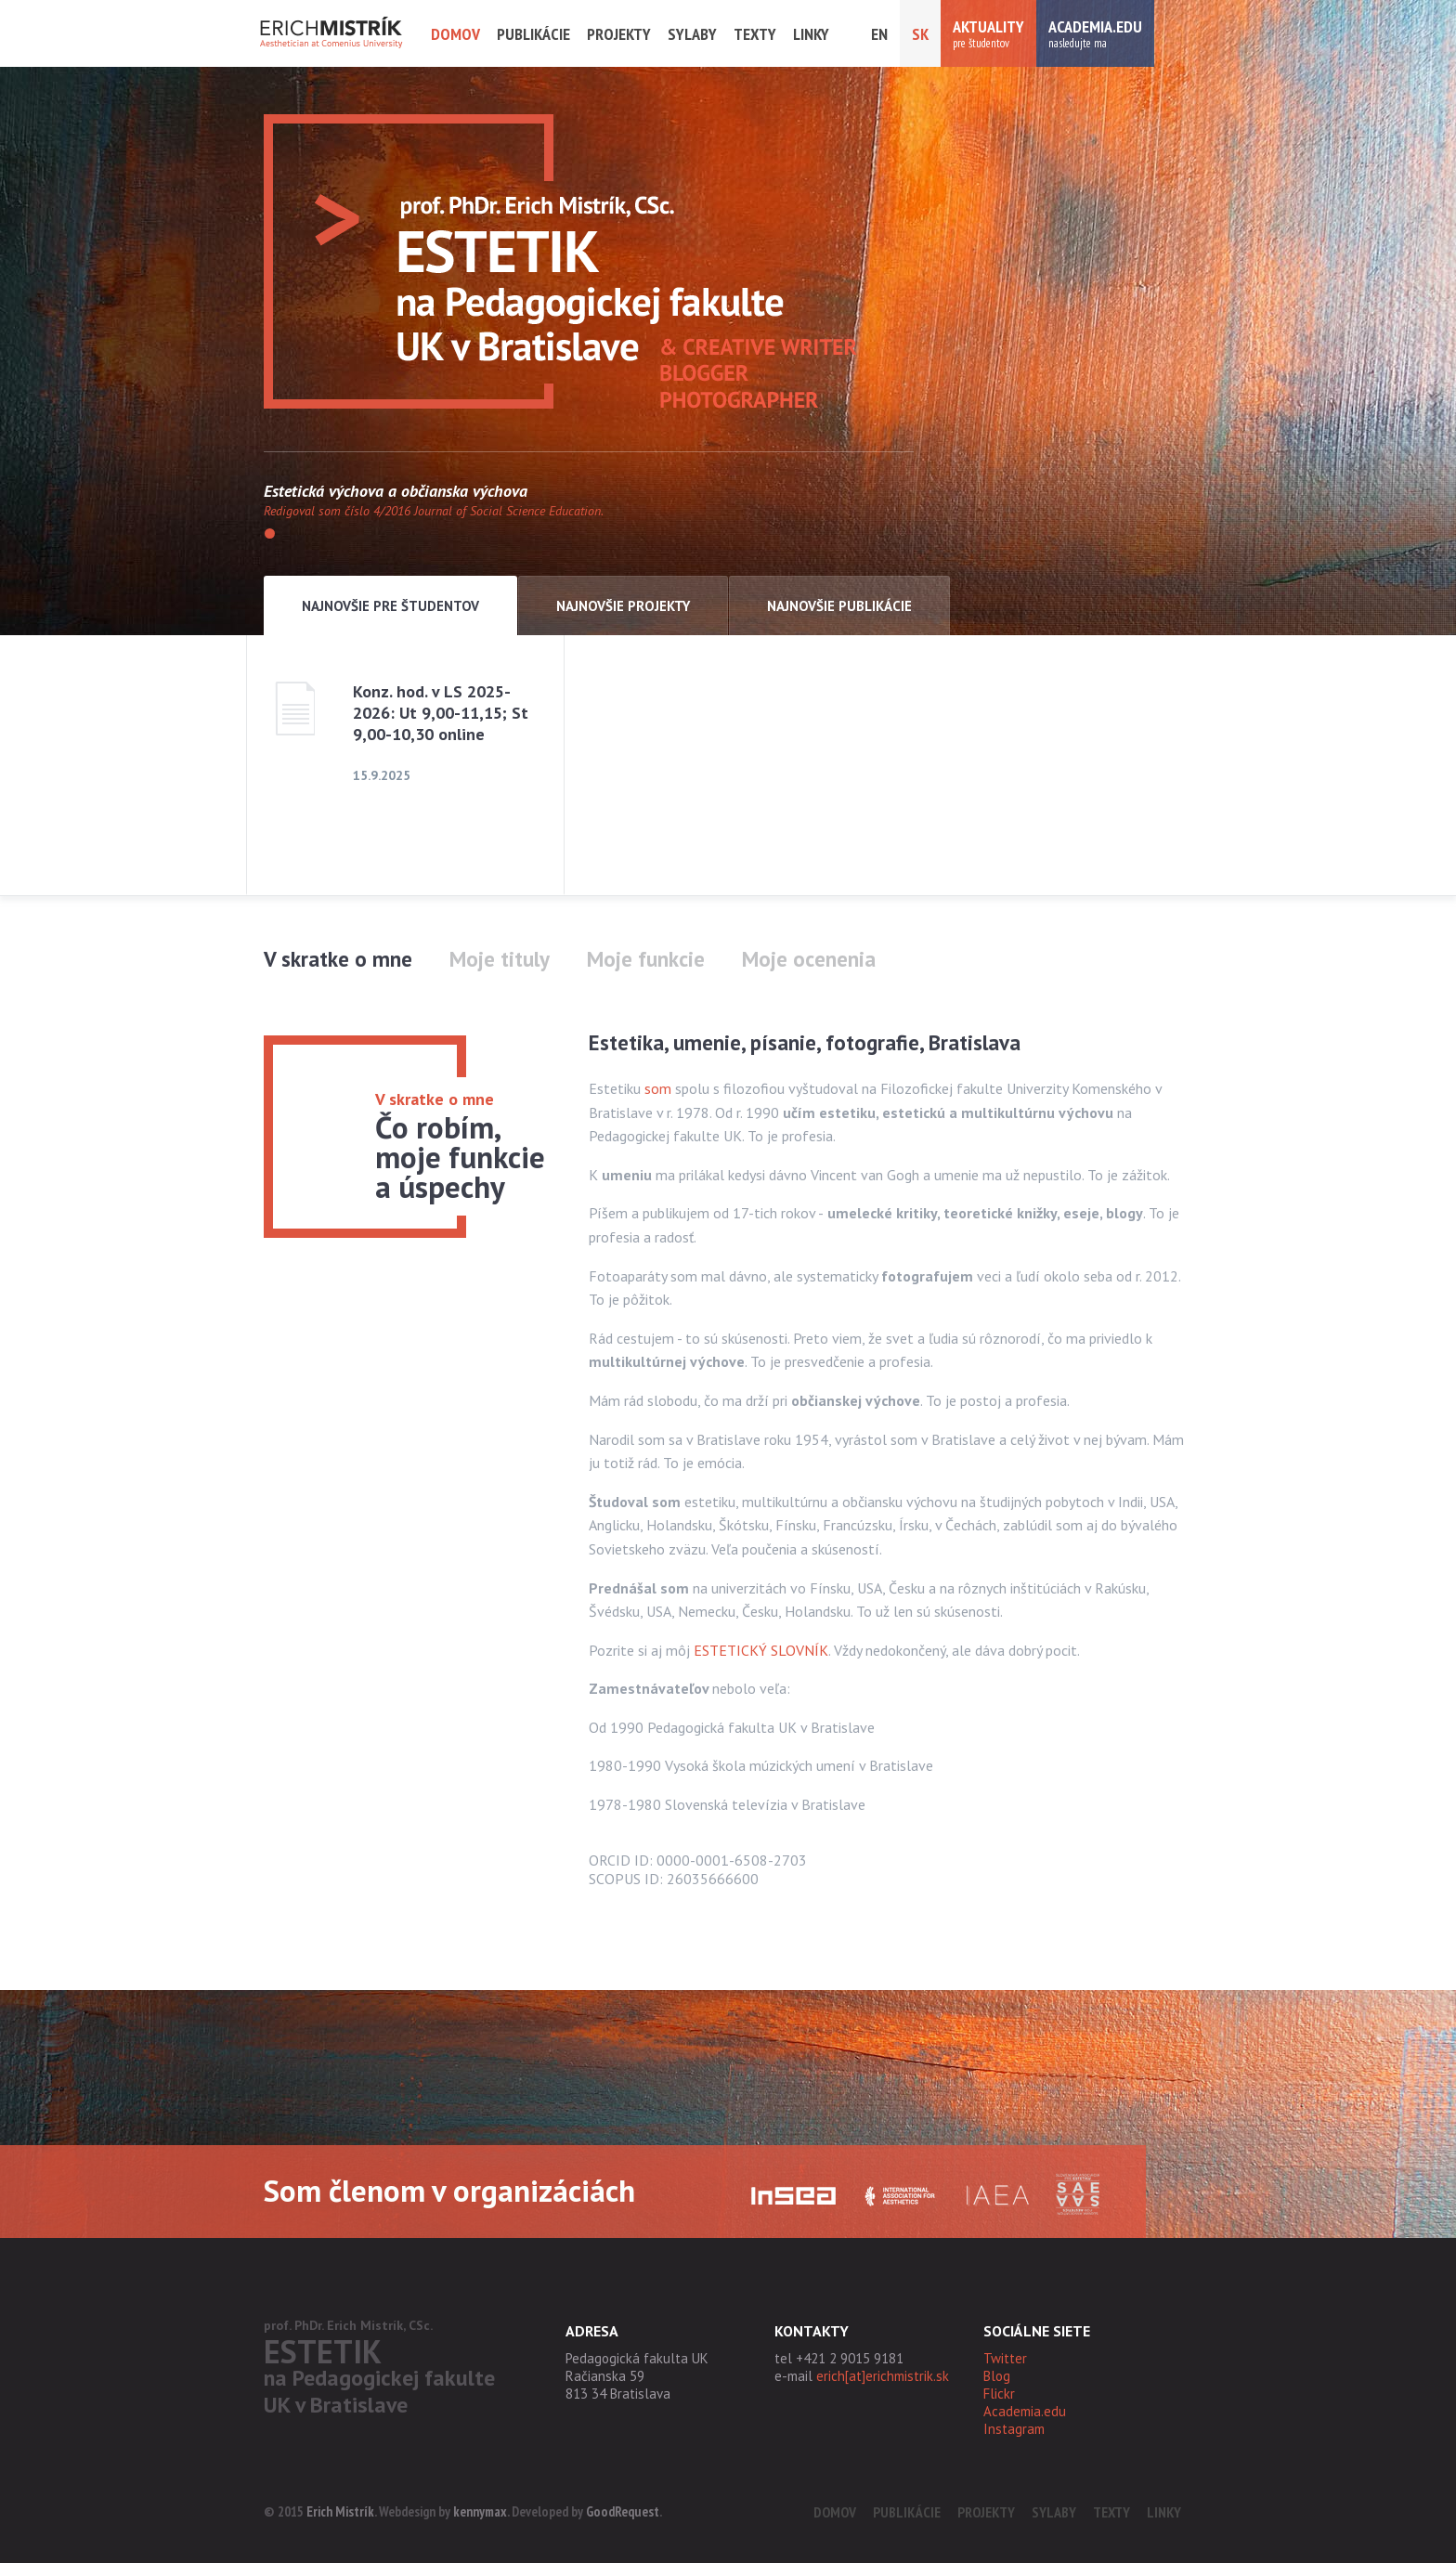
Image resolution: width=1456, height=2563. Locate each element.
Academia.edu (1024, 2411)
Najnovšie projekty (623, 606)
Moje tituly (499, 958)
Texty (755, 34)
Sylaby (692, 34)
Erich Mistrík (340, 2511)
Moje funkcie (646, 958)
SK (920, 34)
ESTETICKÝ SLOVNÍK (761, 1650)
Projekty (619, 34)
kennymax (480, 2511)
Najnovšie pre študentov (390, 606)
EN (879, 34)
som (657, 1088)
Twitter (1005, 2358)
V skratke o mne (338, 958)
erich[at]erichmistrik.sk (882, 2376)
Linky (811, 34)
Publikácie (533, 34)
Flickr (999, 2393)
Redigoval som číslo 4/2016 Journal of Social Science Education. (433, 510)
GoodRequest (622, 2511)
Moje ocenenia (809, 958)
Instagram (1014, 2429)
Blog (996, 2376)
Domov (455, 34)
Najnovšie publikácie (839, 606)
